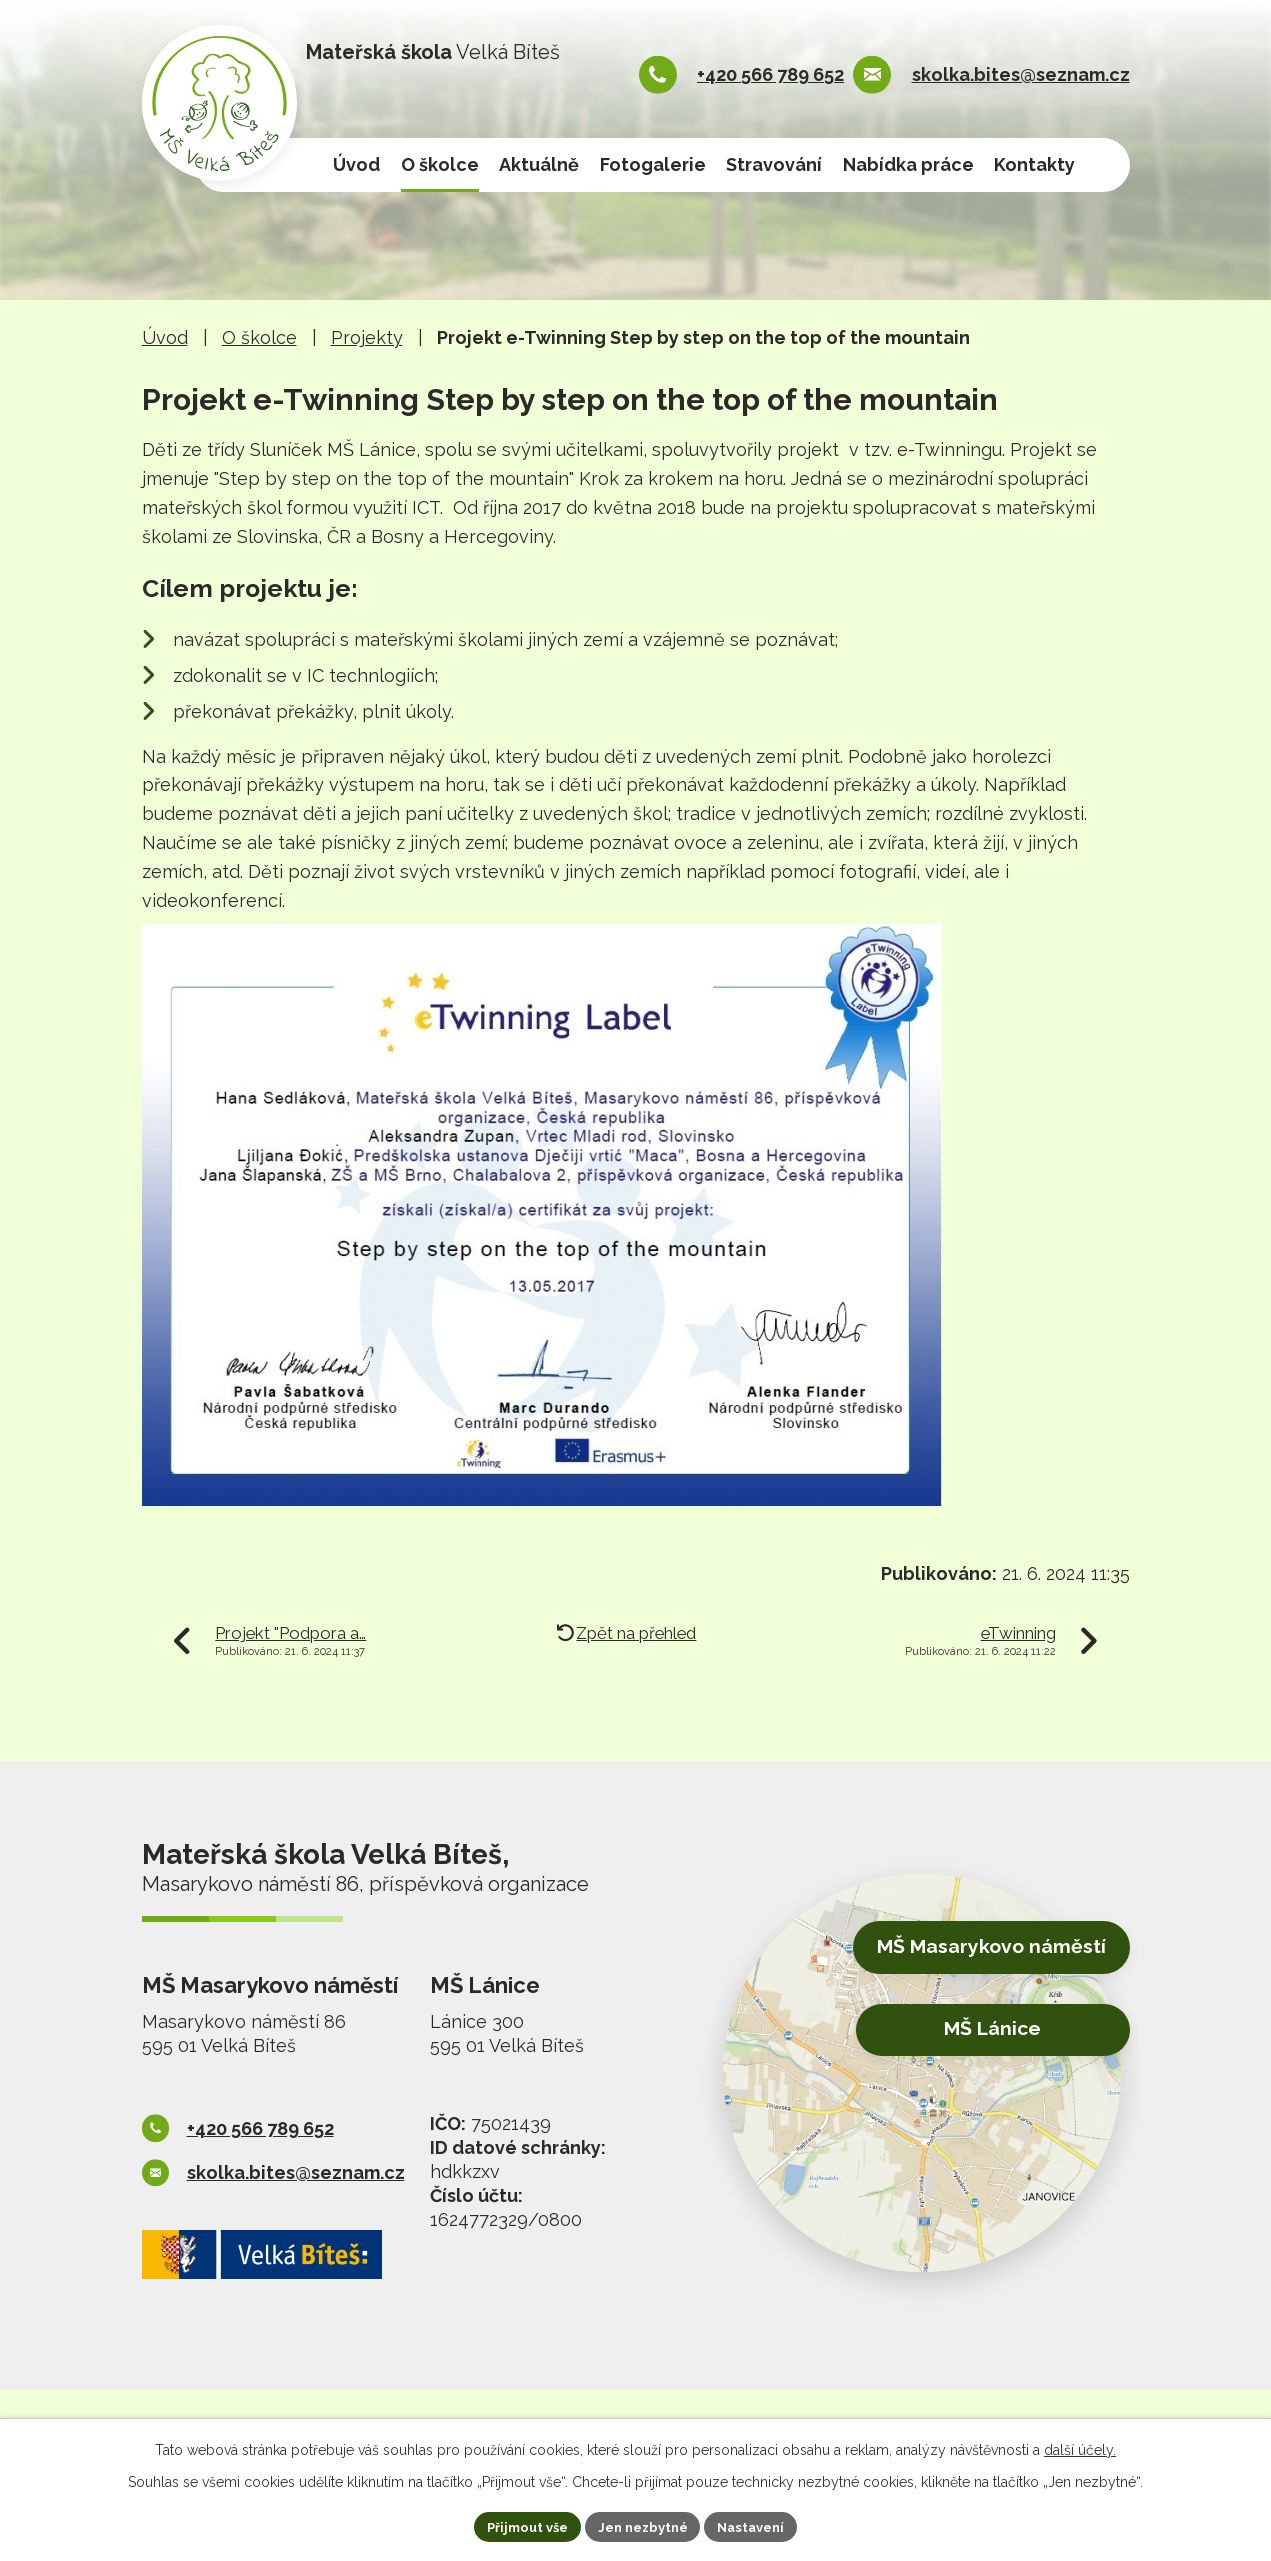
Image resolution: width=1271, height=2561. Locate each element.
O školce (440, 164)
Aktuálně (539, 164)
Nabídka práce (908, 164)
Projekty (367, 337)
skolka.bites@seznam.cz (1021, 74)
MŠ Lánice (976, 2029)
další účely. (1080, 2447)
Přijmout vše (518, 2525)
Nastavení (760, 2525)
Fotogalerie (653, 164)
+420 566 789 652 (770, 74)
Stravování (774, 164)
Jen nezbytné (643, 2525)
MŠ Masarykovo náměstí (973, 1951)
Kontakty (1034, 164)
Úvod (356, 164)
